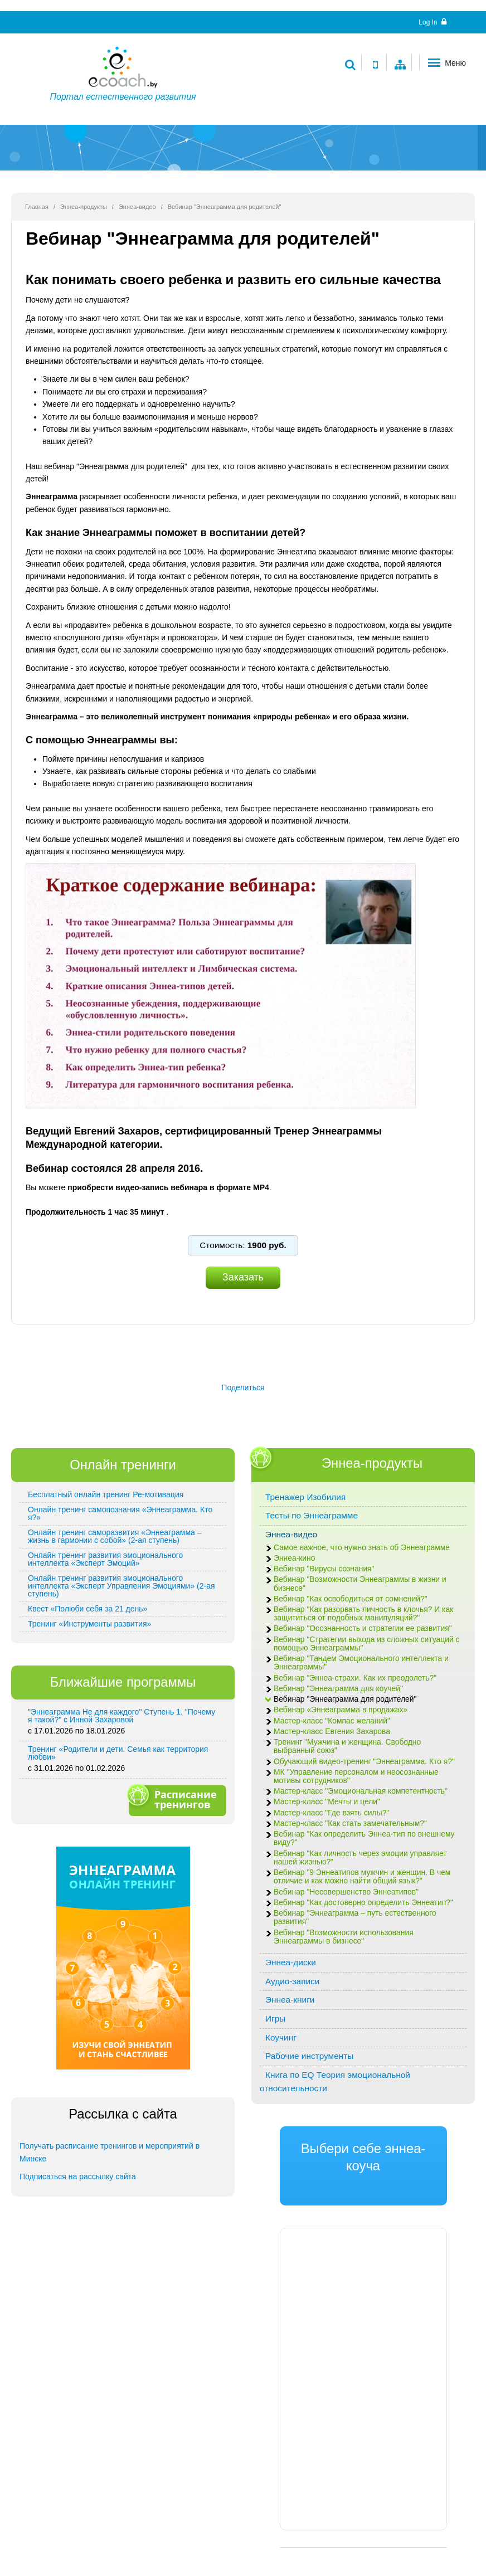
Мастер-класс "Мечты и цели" (327, 1802)
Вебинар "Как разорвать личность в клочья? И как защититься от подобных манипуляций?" (363, 1613)
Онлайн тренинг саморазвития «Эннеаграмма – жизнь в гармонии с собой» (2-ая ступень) (115, 1536)
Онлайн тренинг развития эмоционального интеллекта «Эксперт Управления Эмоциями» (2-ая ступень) (121, 1586)
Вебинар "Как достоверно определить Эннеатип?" (363, 1902)
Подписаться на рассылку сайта (78, 2176)
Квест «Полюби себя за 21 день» (87, 1608)
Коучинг (281, 2037)
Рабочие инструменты (309, 2056)
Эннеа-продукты (83, 206)
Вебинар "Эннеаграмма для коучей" (338, 1688)
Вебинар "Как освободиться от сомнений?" (350, 1599)
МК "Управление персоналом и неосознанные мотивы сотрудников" (356, 1776)
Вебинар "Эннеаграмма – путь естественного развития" (355, 1917)
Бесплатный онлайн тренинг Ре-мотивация (105, 1494)
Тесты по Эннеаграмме (311, 1515)
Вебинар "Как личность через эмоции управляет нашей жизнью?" (360, 1857)
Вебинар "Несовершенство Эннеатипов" (346, 1892)
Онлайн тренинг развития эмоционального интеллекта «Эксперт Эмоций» (105, 1559)
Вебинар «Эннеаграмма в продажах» (340, 1710)
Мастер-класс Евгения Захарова (332, 1731)
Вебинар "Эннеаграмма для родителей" (345, 1699)
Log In (432, 22)
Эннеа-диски (290, 1962)
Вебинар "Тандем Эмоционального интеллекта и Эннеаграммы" (361, 1662)
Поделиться (242, 1387)
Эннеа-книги (289, 1999)
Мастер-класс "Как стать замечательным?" (350, 1823)
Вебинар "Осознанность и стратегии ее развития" (363, 1628)
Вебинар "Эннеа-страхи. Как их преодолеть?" (355, 1678)
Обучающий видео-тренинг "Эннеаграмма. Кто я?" (364, 1761)
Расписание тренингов (176, 1799)
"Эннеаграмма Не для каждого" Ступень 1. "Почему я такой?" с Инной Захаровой (121, 1715)
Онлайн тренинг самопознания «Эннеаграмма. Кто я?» (120, 1513)
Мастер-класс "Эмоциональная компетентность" (361, 1791)
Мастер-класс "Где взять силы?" (331, 1813)
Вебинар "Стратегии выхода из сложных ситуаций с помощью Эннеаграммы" (366, 1643)
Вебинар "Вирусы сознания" (324, 1569)
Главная (36, 206)
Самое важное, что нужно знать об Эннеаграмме (362, 1547)
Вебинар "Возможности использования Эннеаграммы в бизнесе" (344, 1937)
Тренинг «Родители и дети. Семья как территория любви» (118, 1753)
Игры (275, 2018)
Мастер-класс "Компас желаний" (332, 1721)
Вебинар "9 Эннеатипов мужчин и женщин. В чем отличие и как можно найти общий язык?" (362, 1876)
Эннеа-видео (137, 206)
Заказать (243, 1277)
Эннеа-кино (294, 1558)
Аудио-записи (292, 1981)
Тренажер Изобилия (305, 1497)
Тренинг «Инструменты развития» (89, 1623)
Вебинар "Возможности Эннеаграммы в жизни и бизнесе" (360, 1583)
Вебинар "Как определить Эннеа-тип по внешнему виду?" (364, 1838)
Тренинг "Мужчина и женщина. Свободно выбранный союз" (347, 1746)
